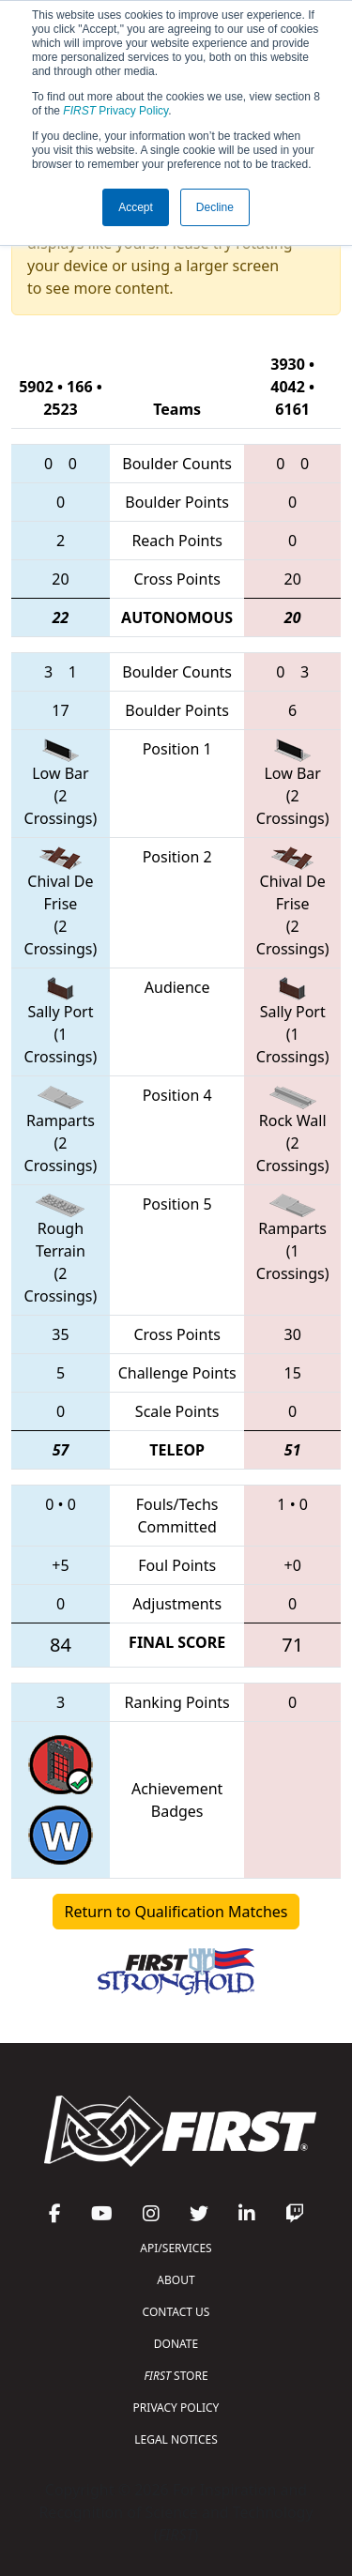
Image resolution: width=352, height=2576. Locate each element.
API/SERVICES (175, 2248)
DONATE (176, 2344)
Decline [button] (215, 207)
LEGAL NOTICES (176, 2439)
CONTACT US (176, 2312)
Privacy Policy (115, 110)
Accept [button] (135, 207)
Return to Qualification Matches (176, 1911)
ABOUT (175, 2280)
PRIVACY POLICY (176, 2408)
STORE (175, 2376)
